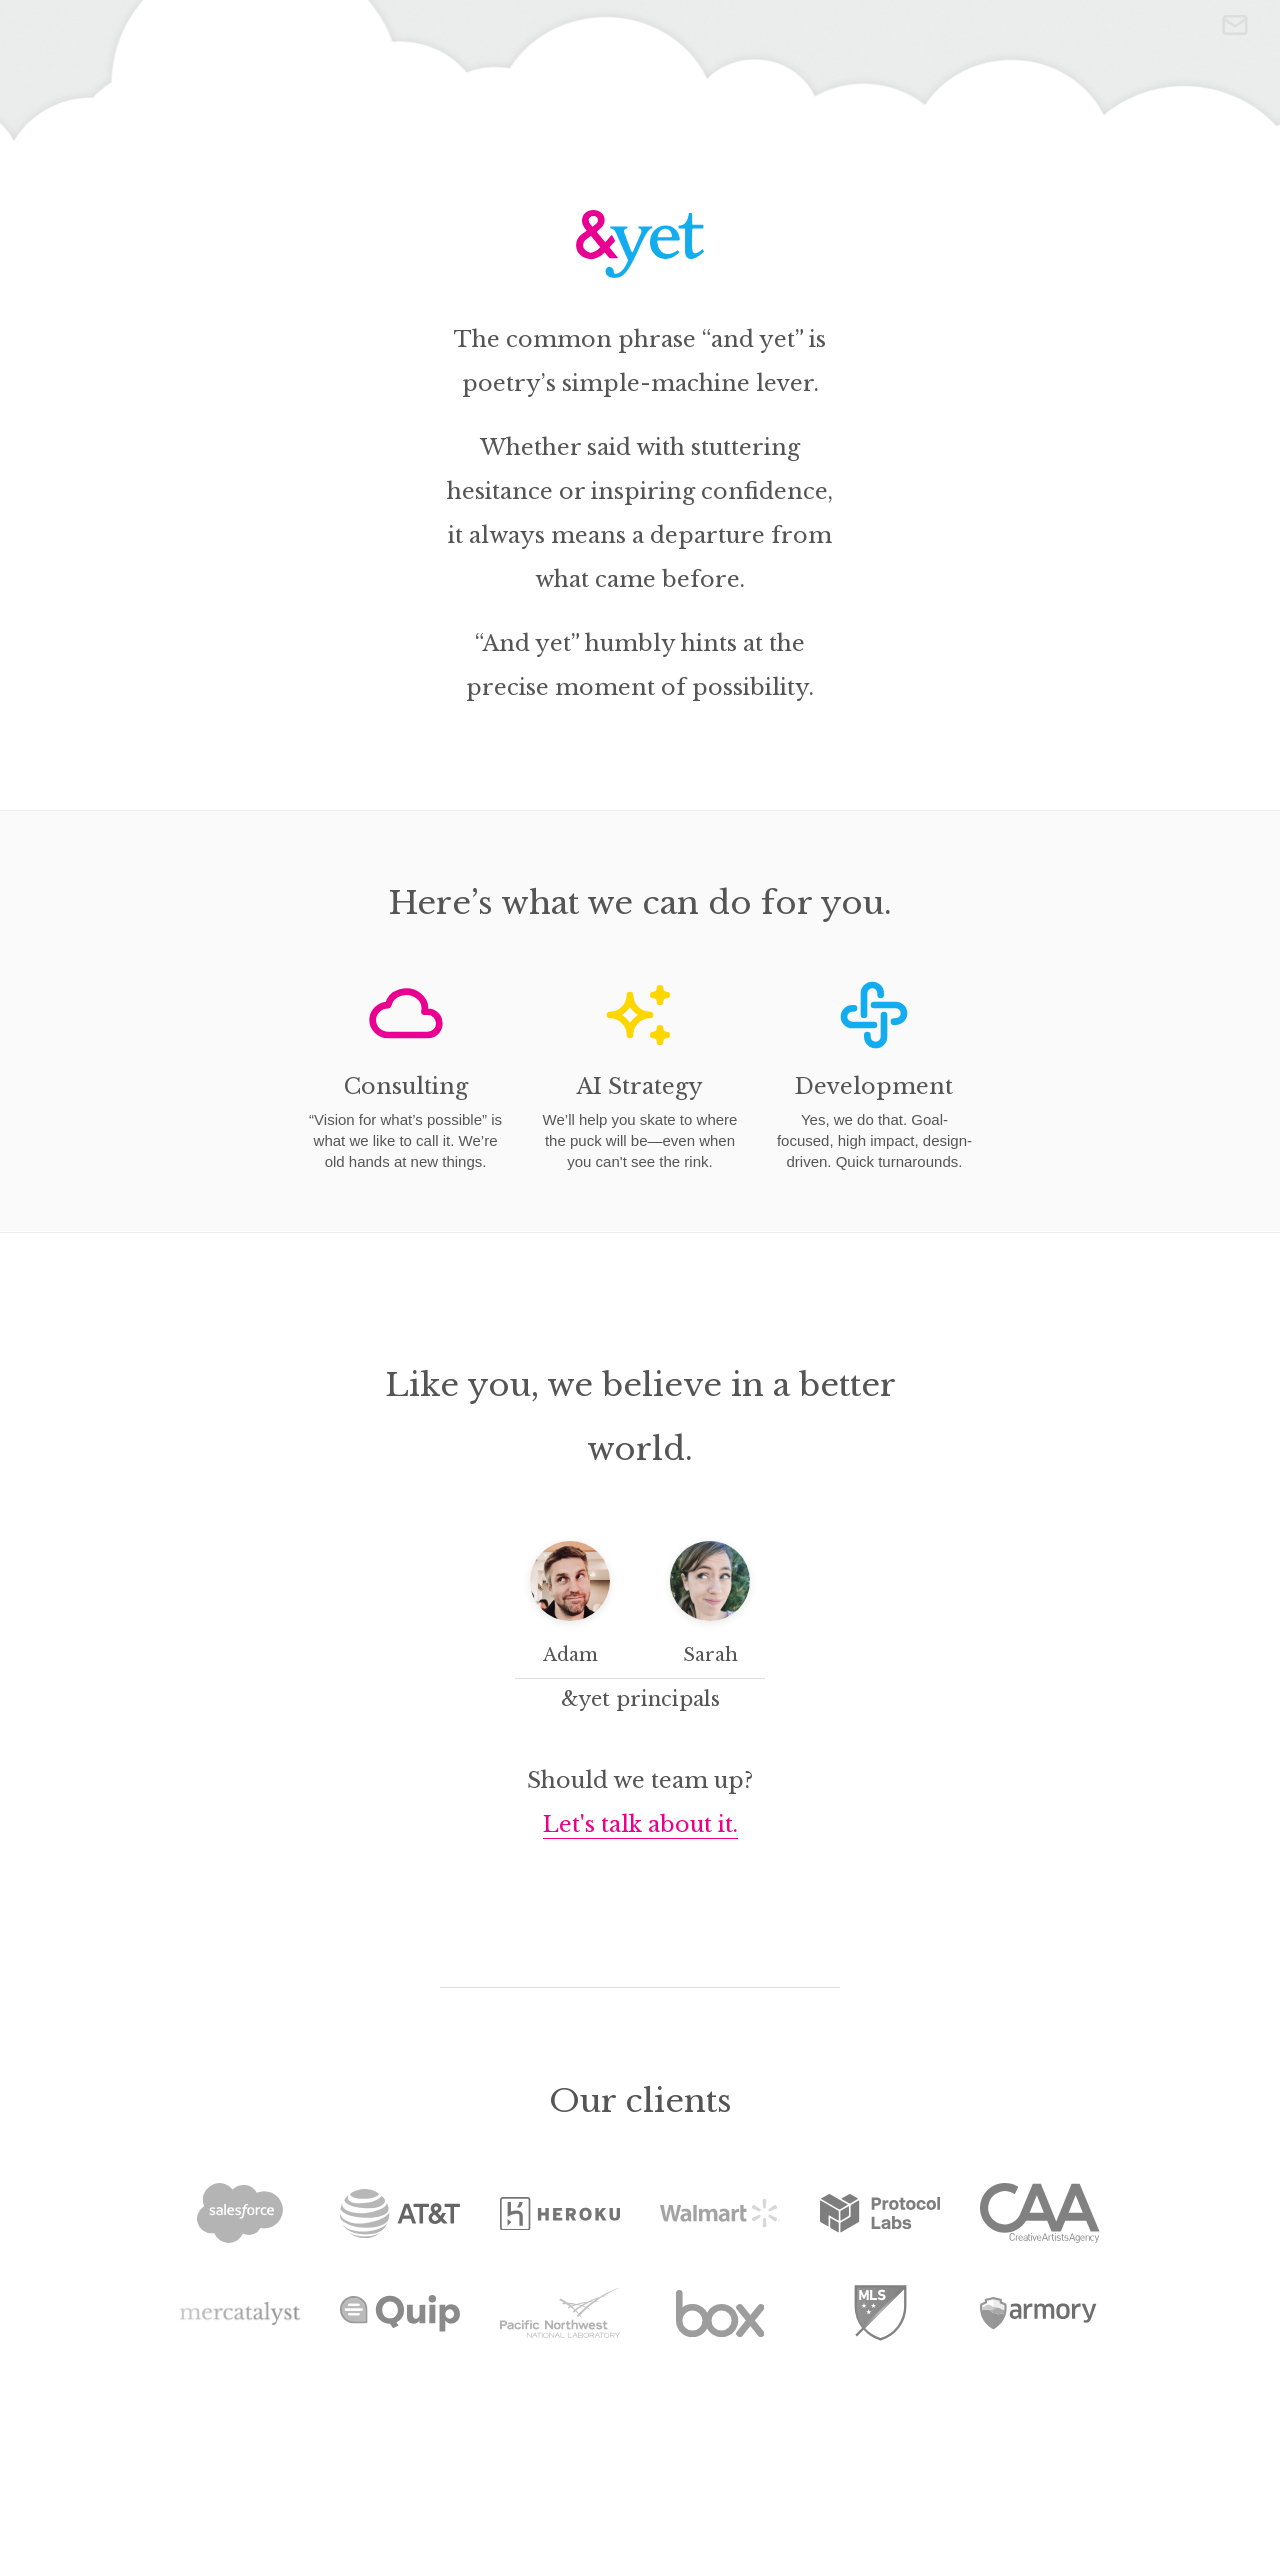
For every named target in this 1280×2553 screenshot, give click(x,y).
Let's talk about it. (640, 1824)
